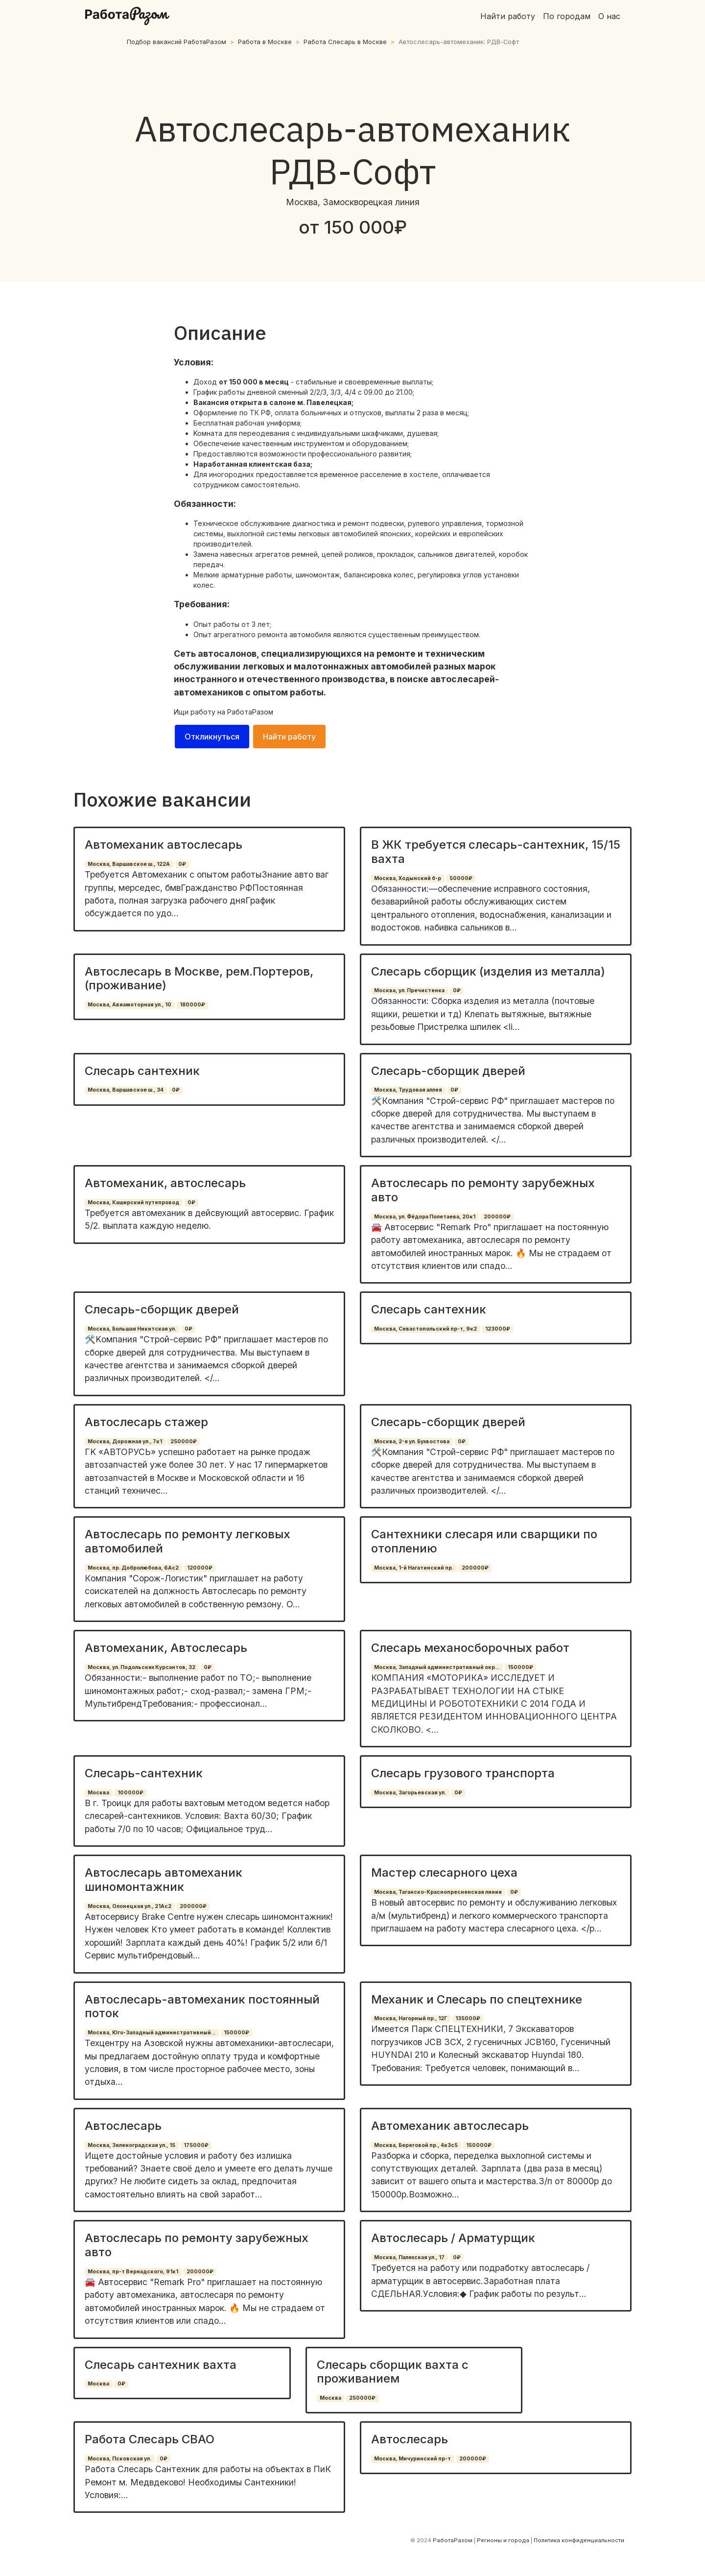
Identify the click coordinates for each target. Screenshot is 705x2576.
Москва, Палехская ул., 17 (409, 2257)
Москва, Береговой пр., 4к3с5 (416, 2145)
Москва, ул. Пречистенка (409, 990)
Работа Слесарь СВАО (149, 2439)
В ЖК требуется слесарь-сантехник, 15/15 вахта (495, 851)
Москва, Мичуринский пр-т (412, 2459)
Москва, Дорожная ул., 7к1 (125, 1441)
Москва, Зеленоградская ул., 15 (131, 2145)
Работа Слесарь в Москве (345, 42)
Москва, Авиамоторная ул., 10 (129, 1005)
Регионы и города (503, 2540)
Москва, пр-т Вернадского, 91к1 (133, 2271)
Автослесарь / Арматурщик (453, 2238)
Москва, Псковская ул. (119, 2459)
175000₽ (196, 2145)
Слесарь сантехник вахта (160, 2365)
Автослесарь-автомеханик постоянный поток (202, 2006)
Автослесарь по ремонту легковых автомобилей (187, 1541)
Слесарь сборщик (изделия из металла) (488, 971)
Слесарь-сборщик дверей (448, 1071)
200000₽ (497, 1217)
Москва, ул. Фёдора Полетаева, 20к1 (424, 1217)
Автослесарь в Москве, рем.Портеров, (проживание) (199, 978)
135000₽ (467, 2018)
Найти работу (507, 16)
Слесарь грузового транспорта (463, 1773)
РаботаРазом (250, 712)
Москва (98, 1792)
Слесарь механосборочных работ (470, 1648)
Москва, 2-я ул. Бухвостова (411, 1441)
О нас (609, 16)
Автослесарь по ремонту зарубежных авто (483, 1190)
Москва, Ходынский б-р (407, 878)
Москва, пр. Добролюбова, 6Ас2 (133, 1568)
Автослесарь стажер (146, 1422)
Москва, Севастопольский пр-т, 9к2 (425, 1329)
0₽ (182, 864)
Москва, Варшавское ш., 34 (126, 1090)
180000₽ (192, 1005)
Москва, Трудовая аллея (408, 1090)
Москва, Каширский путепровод (133, 1202)
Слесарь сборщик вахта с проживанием (393, 2372)
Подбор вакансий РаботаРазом (176, 42)
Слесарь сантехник (142, 1071)
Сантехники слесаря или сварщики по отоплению (484, 1541)
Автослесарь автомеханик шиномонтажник (163, 1879)
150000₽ (520, 1667)
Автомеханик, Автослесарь (166, 1648)
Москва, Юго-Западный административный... (151, 2032)
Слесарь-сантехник (144, 1773)
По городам (566, 16)
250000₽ (183, 1441)
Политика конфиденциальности (579, 2540)
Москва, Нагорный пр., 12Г (410, 2018)
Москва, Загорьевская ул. (410, 1792)
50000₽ (460, 878)
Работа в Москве (265, 42)
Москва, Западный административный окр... (436, 1667)
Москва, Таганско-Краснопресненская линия (438, 1892)
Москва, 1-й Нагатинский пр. (413, 1568)
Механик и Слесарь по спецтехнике (476, 1999)
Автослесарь (123, 2126)
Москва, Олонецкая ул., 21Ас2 (129, 1906)
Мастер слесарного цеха (444, 1872)
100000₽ (130, 1792)
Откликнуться (212, 736)
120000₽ (199, 1568)
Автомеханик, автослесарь (165, 1183)
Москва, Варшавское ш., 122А (129, 864)
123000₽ (497, 1329)
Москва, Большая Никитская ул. (132, 1329)
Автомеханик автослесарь (163, 844)
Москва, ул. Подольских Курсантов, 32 (141, 1667)
